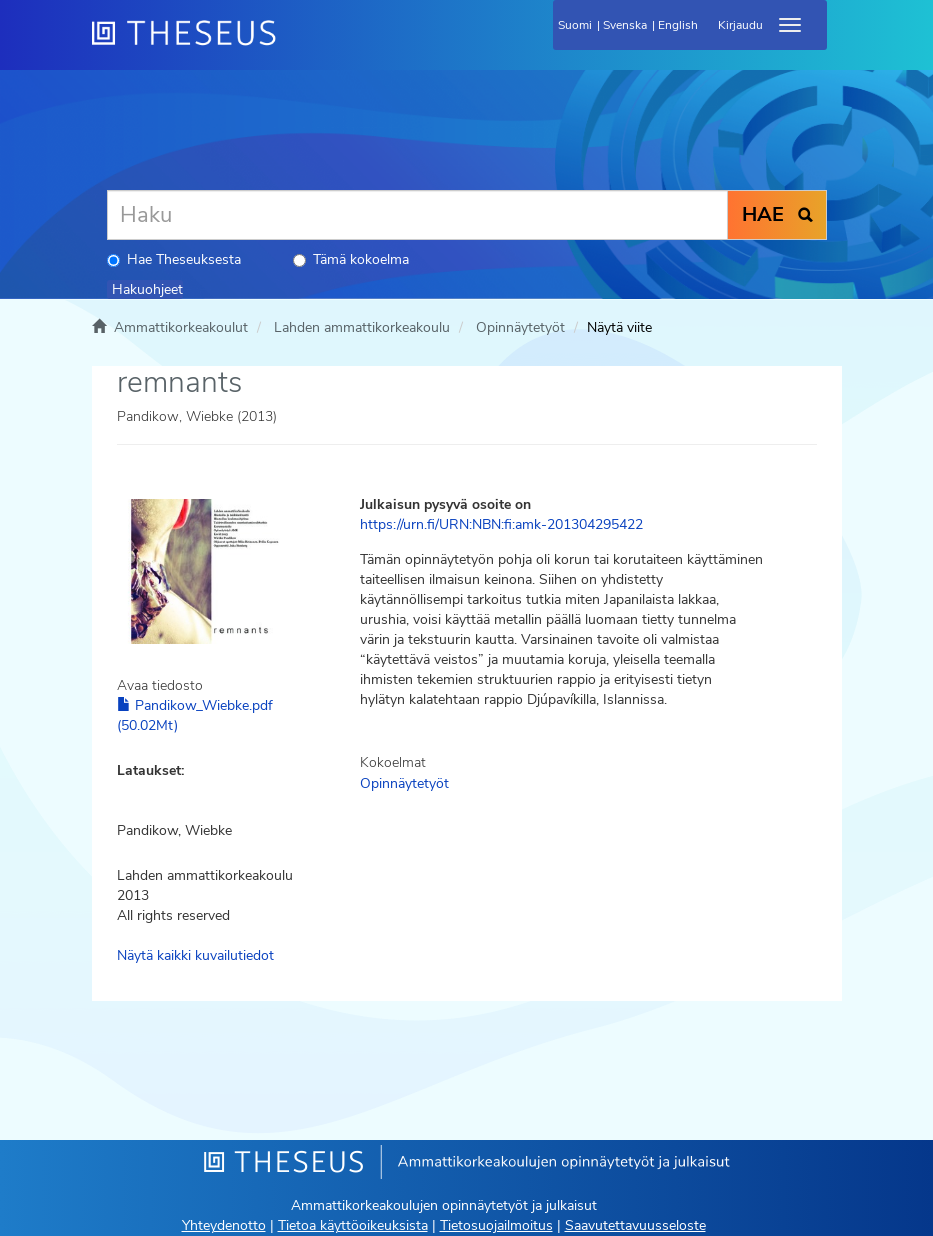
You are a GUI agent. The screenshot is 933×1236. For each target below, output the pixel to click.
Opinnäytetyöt (520, 327)
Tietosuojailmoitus (496, 1225)
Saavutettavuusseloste (635, 1225)
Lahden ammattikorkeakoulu (362, 327)
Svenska (625, 25)
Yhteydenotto (224, 1225)
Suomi (575, 25)
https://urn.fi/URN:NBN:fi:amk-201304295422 (501, 524)
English (678, 25)
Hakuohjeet (147, 289)
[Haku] (417, 215)
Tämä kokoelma (351, 259)
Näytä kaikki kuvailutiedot (195, 955)
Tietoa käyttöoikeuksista (353, 1225)
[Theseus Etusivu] (292, 45)
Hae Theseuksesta (174, 259)
